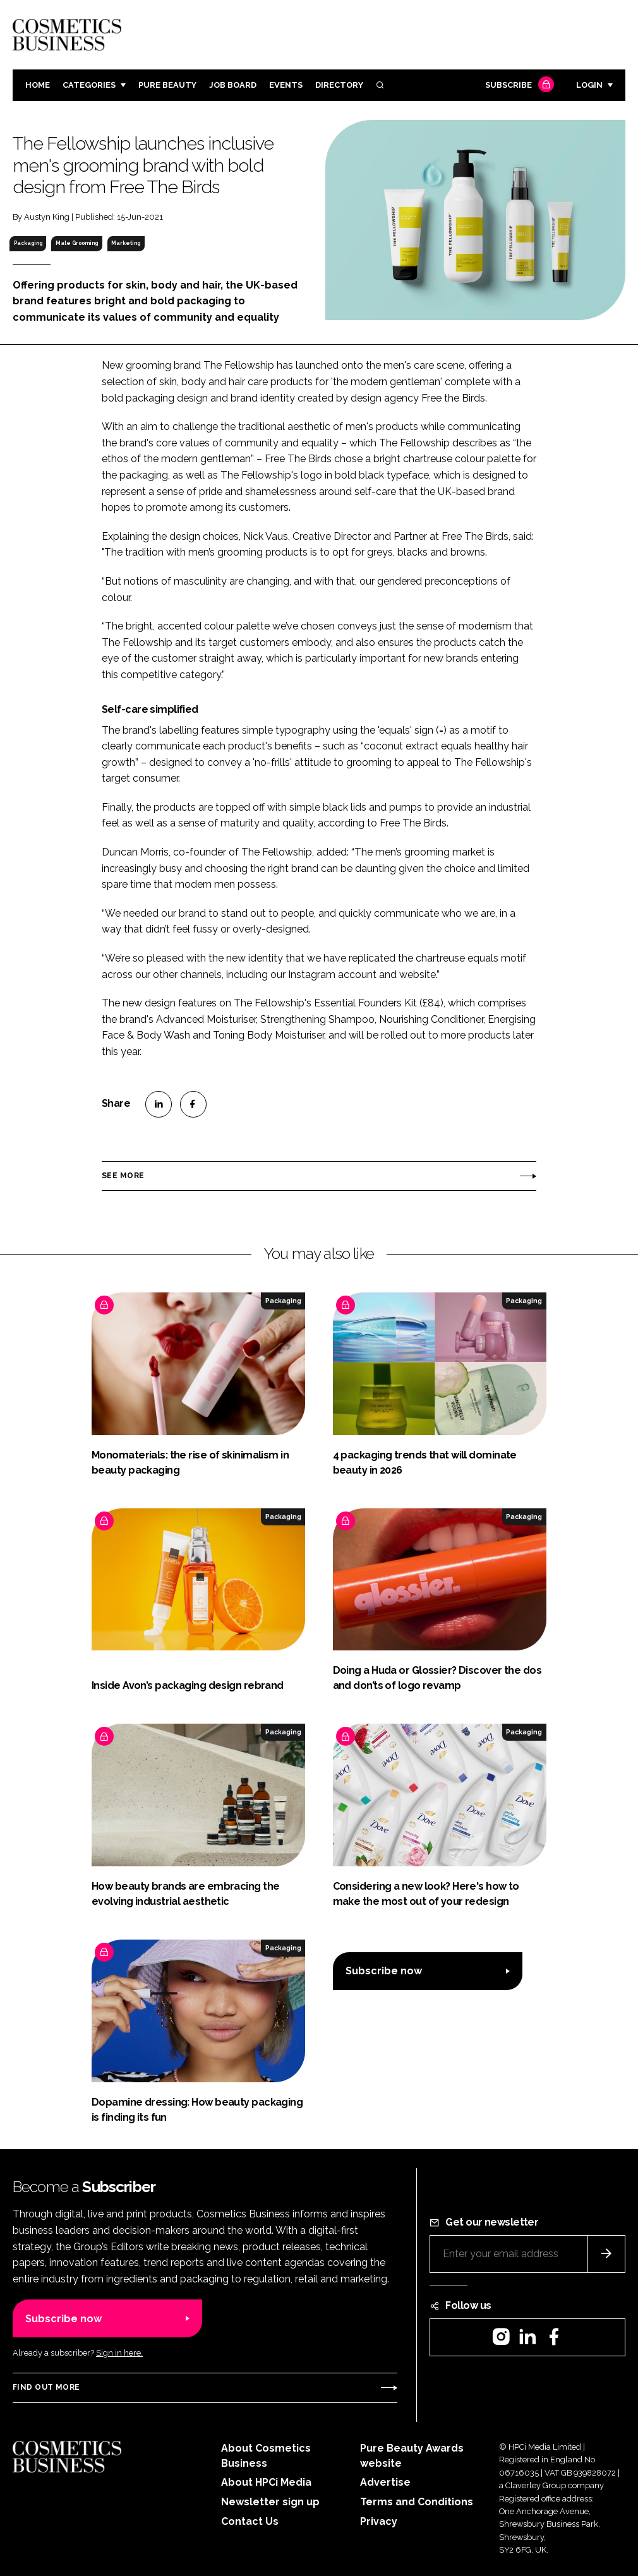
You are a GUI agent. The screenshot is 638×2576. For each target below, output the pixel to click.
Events (286, 85)
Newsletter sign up (270, 2502)
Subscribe (518, 86)
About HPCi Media (266, 2482)
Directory (339, 85)
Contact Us (250, 2521)
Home (37, 85)
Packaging (28, 243)
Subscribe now (384, 1971)
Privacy (378, 2521)
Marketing (125, 243)
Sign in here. (119, 2353)
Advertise (385, 2482)
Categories (89, 85)
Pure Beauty (167, 85)
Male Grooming (77, 243)
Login (589, 85)
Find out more (46, 2387)
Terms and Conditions (416, 2502)
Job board (232, 85)
